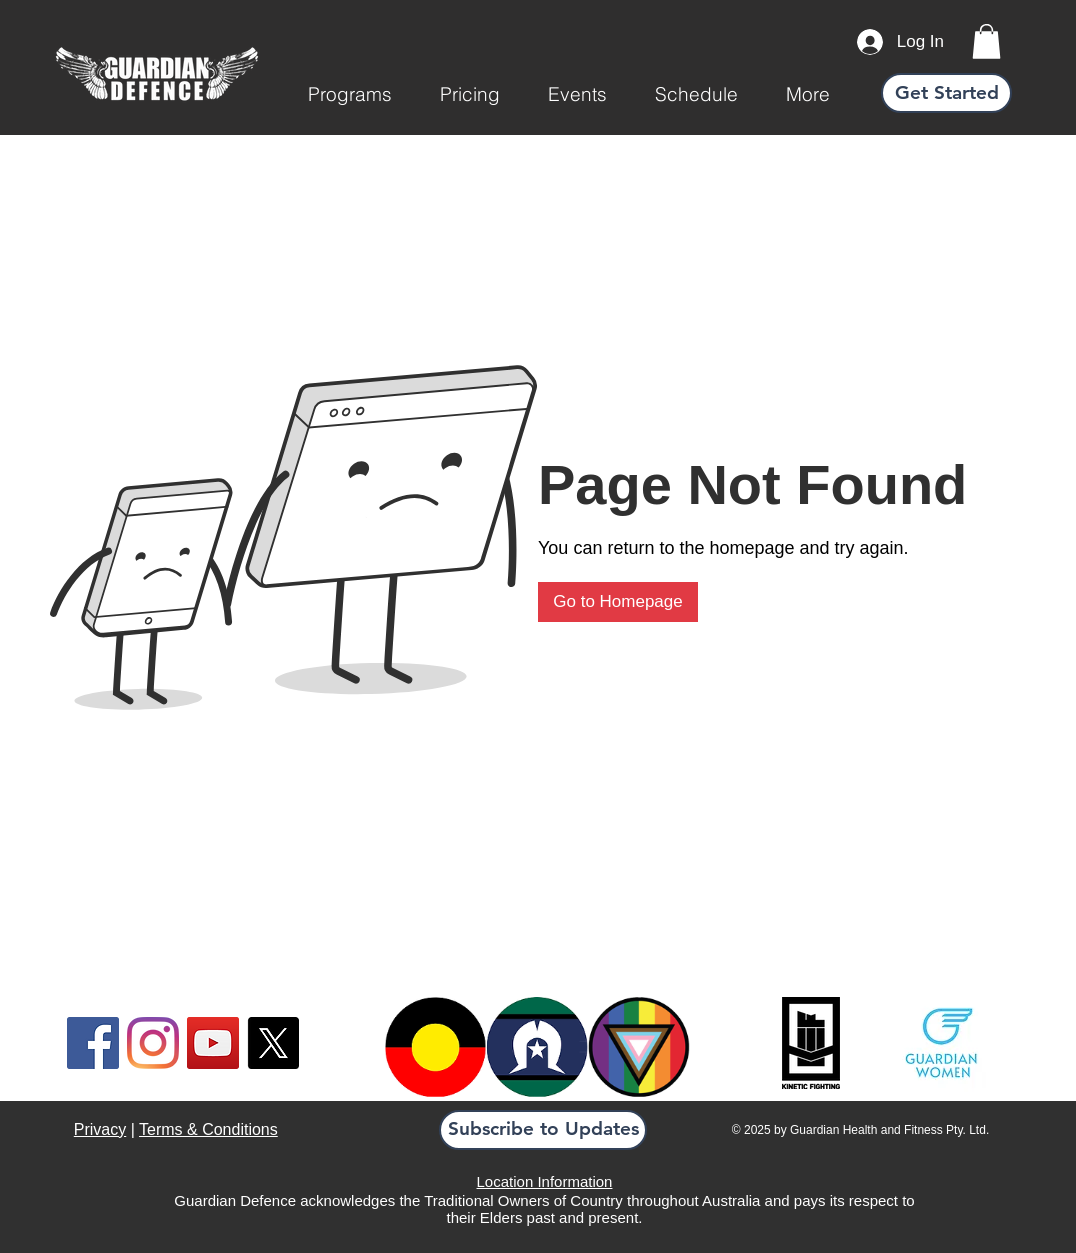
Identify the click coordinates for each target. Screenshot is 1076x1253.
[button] (350, 94)
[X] (273, 1043)
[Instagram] (153, 1043)
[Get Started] (946, 93)
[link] (986, 41)
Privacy (100, 1129)
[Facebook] (93, 1043)
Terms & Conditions (208, 1129)
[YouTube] (213, 1043)
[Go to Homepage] (618, 602)
